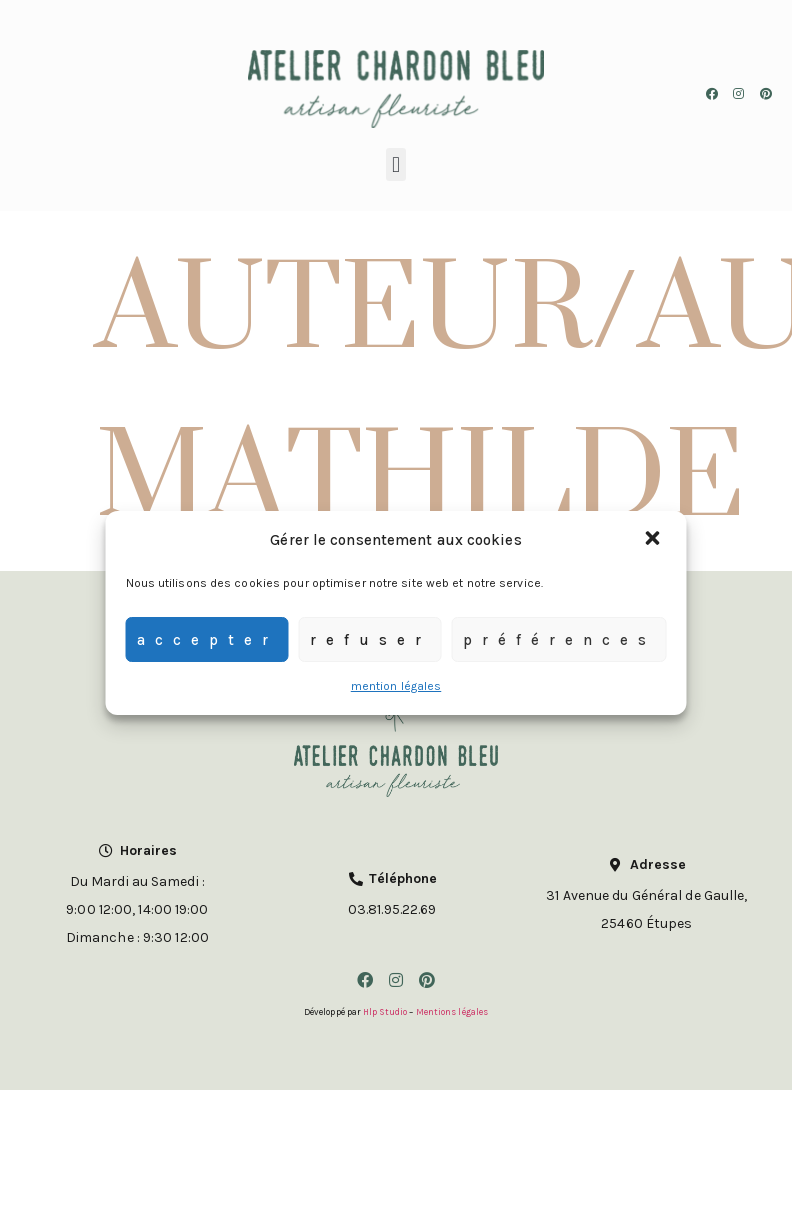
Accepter (207, 640)
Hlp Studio (385, 1012)
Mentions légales (452, 1012)
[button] (655, 540)
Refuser (370, 640)
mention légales (396, 686)
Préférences (559, 640)
